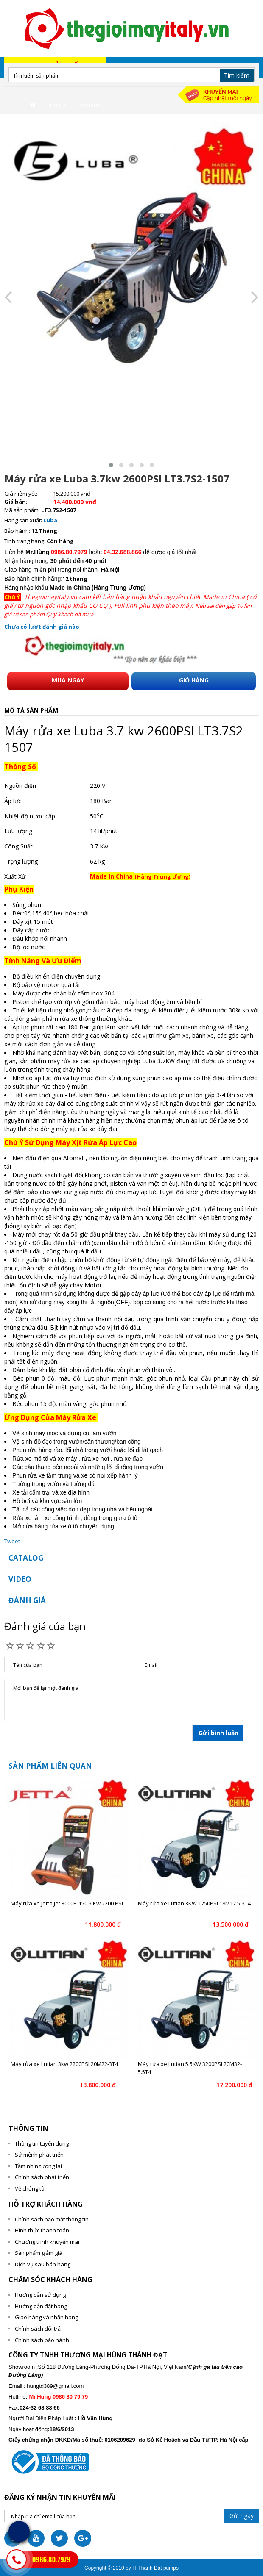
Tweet (12, 1541)
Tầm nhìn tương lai (38, 2166)
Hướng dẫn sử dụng (40, 2295)
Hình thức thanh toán (42, 2230)
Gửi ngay (241, 2516)
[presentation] (8, 296)
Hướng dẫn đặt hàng (41, 2306)
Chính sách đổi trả (38, 2328)
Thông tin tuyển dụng (42, 2143)
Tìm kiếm (236, 75)
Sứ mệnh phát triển (39, 2154)
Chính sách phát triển (42, 2177)
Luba (50, 520)
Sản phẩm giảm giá (38, 2253)
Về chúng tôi (30, 2188)
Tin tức (58, 105)
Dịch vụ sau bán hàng (42, 2264)
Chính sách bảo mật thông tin (52, 2219)
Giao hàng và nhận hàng (46, 2317)
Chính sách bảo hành (42, 2340)
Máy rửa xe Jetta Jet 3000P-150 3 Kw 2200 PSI (67, 1903)
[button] (111, 465)
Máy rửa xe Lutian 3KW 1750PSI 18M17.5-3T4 (194, 1903)
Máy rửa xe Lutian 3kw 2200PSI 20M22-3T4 (64, 2064)
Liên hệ (91, 105)
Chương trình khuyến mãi (47, 2242)
